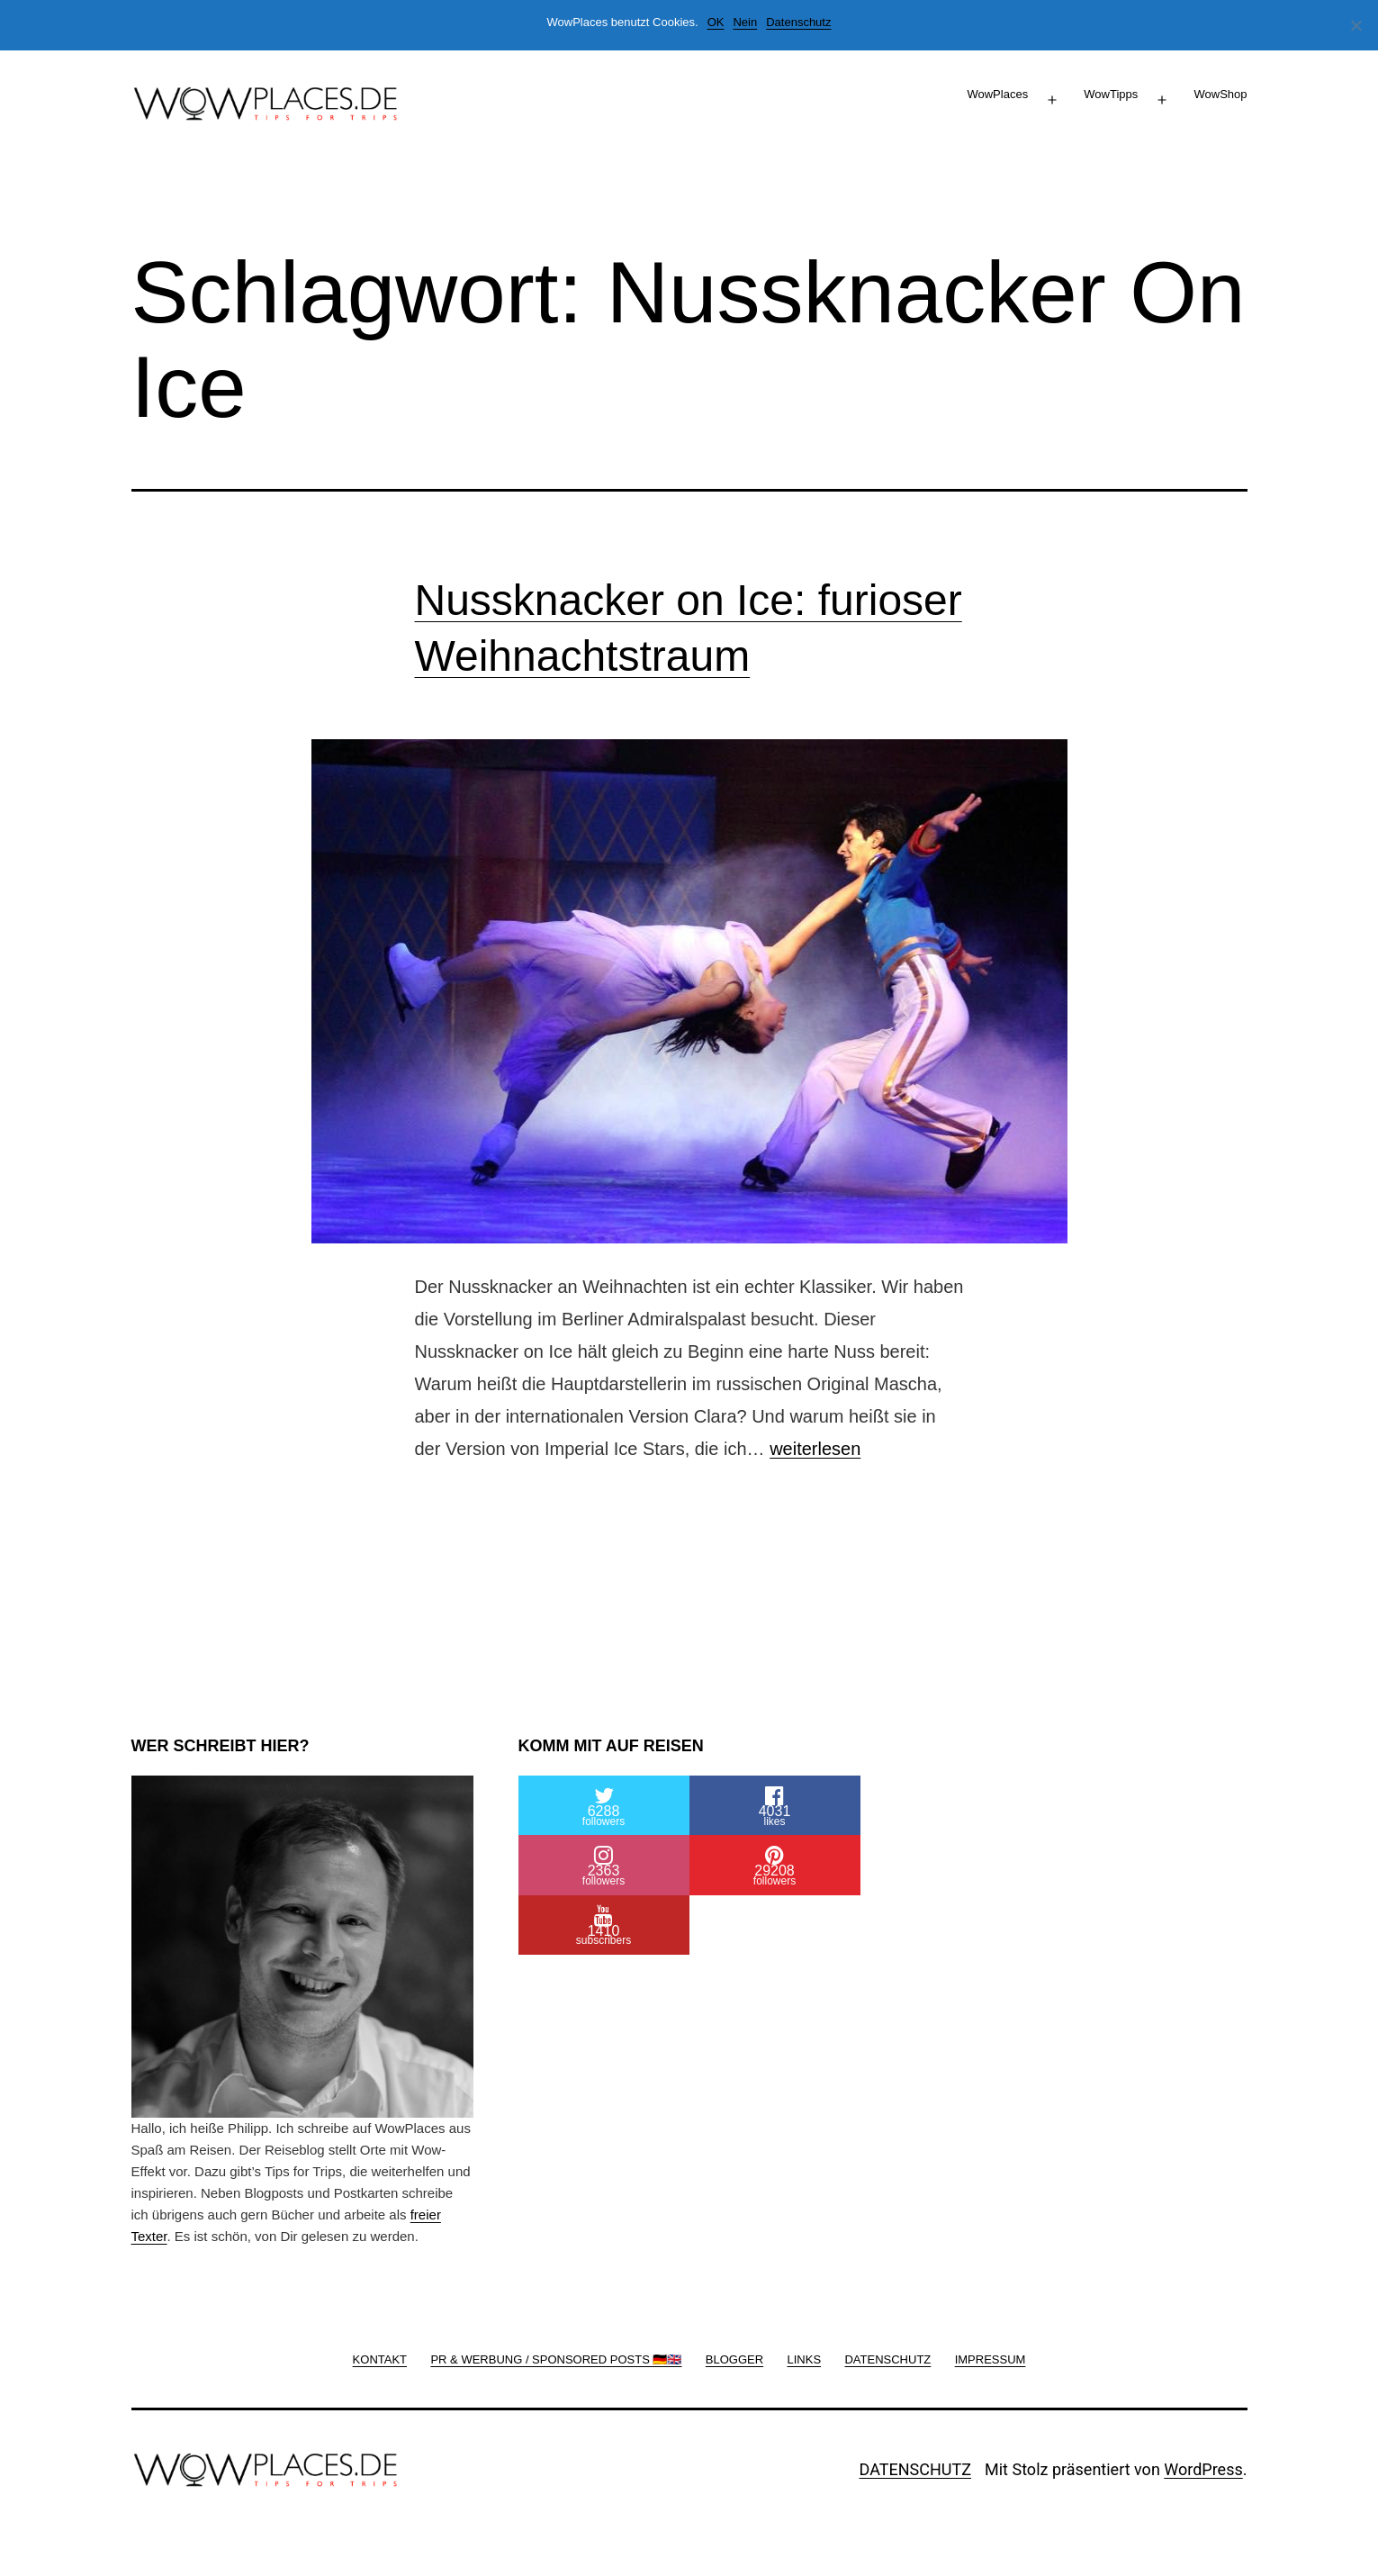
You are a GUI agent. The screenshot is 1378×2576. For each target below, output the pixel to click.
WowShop (1220, 94)
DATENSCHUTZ (916, 2469)
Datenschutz (798, 22)
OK (716, 22)
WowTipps (1111, 94)
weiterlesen (815, 1449)
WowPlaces (997, 94)
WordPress (1203, 2469)
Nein (745, 22)
